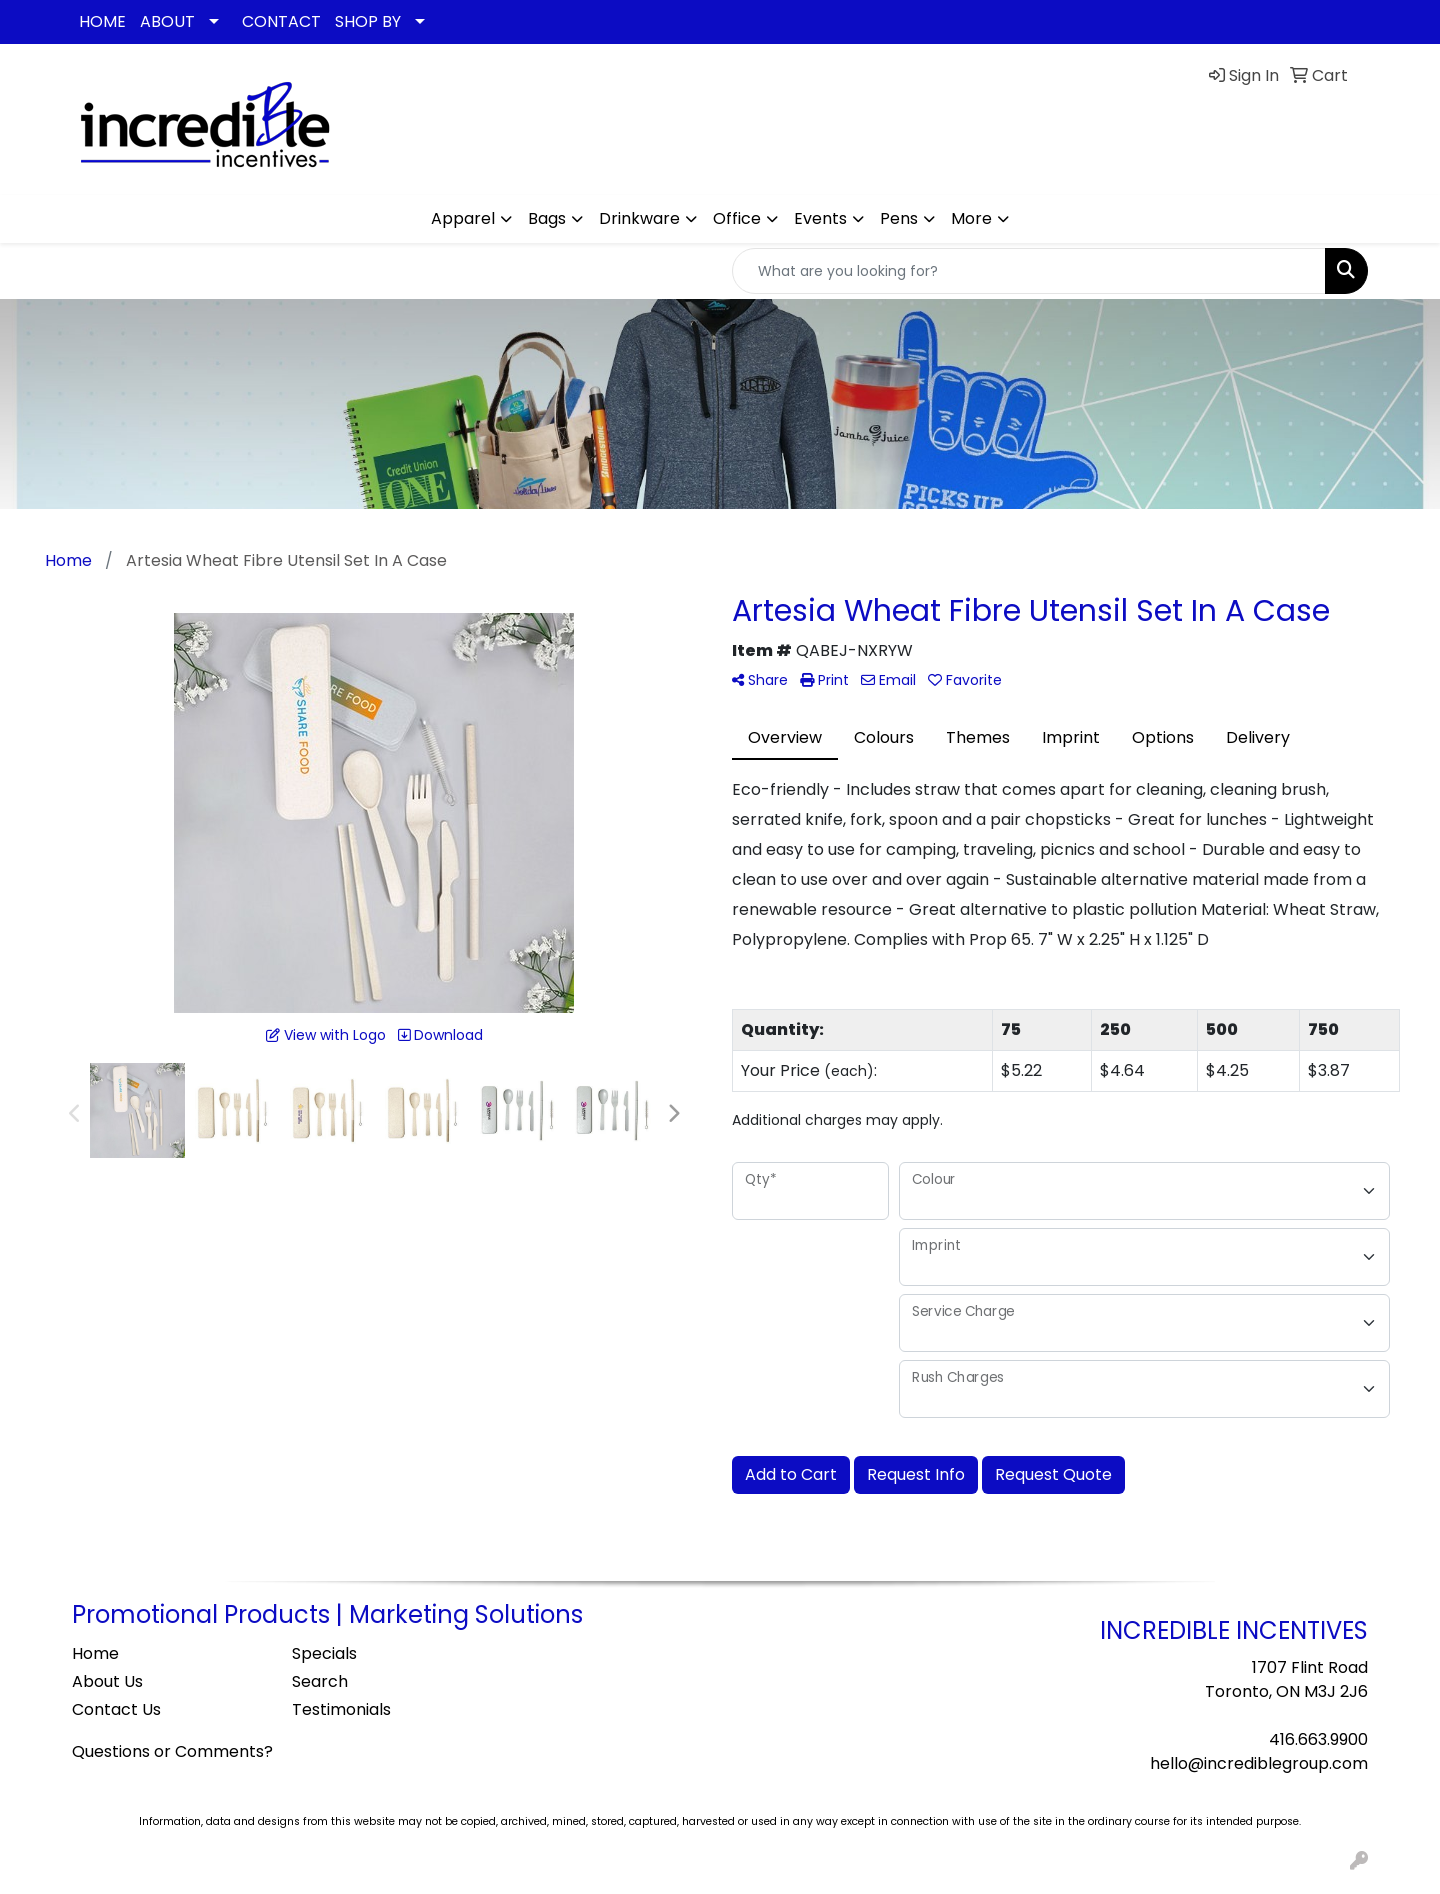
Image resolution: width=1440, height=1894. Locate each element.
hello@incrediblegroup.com (1259, 1763)
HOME (102, 21)
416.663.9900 (1318, 1739)
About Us (107, 1681)
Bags (547, 218)
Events (820, 218)
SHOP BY (368, 21)
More (971, 218)
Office (737, 218)
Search (320, 1681)
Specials (324, 1653)
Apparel (463, 218)
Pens (899, 218)
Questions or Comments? (172, 1751)
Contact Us (116, 1709)
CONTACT (281, 21)
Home (95, 1653)
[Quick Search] (1029, 271)
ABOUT (167, 21)
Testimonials (341, 1709)
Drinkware (639, 218)
